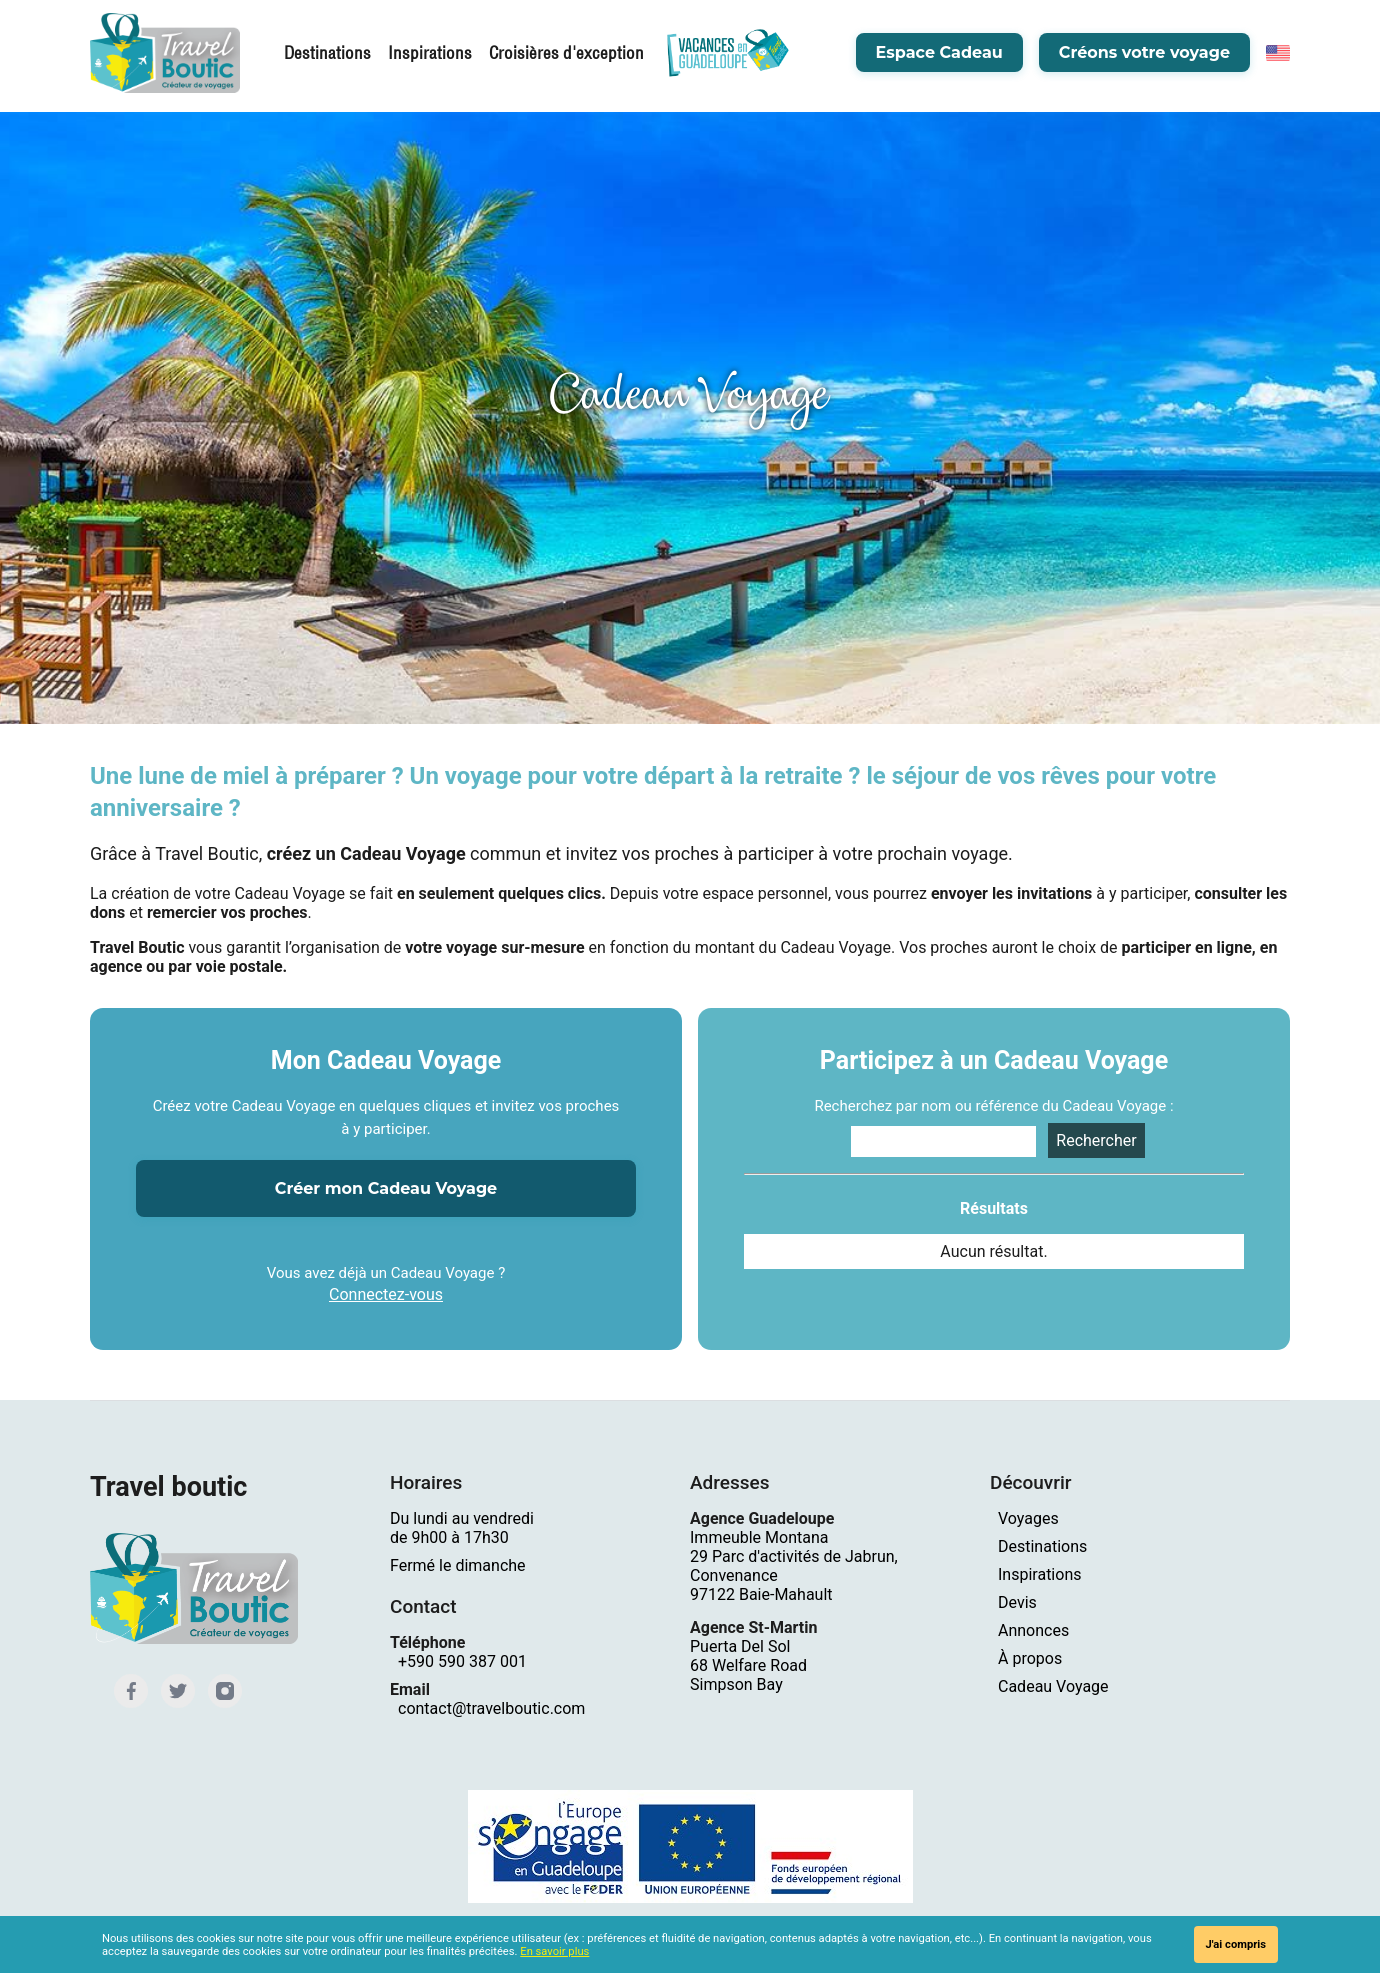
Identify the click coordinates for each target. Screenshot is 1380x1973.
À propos (1030, 1658)
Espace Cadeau (939, 54)
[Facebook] (130, 1690)
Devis (1017, 1602)
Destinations (334, 55)
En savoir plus (554, 1951)
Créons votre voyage (1144, 54)
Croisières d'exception (556, 55)
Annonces (1033, 1630)
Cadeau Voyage (1053, 1686)
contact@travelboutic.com (491, 1708)
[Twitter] (175, 1690)
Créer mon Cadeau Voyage (386, 1188)
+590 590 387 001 (462, 1661)
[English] (1278, 55)
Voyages (1028, 1518)
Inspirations (430, 55)
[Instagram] (220, 1690)
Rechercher (1096, 1140)
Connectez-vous (386, 1294)
